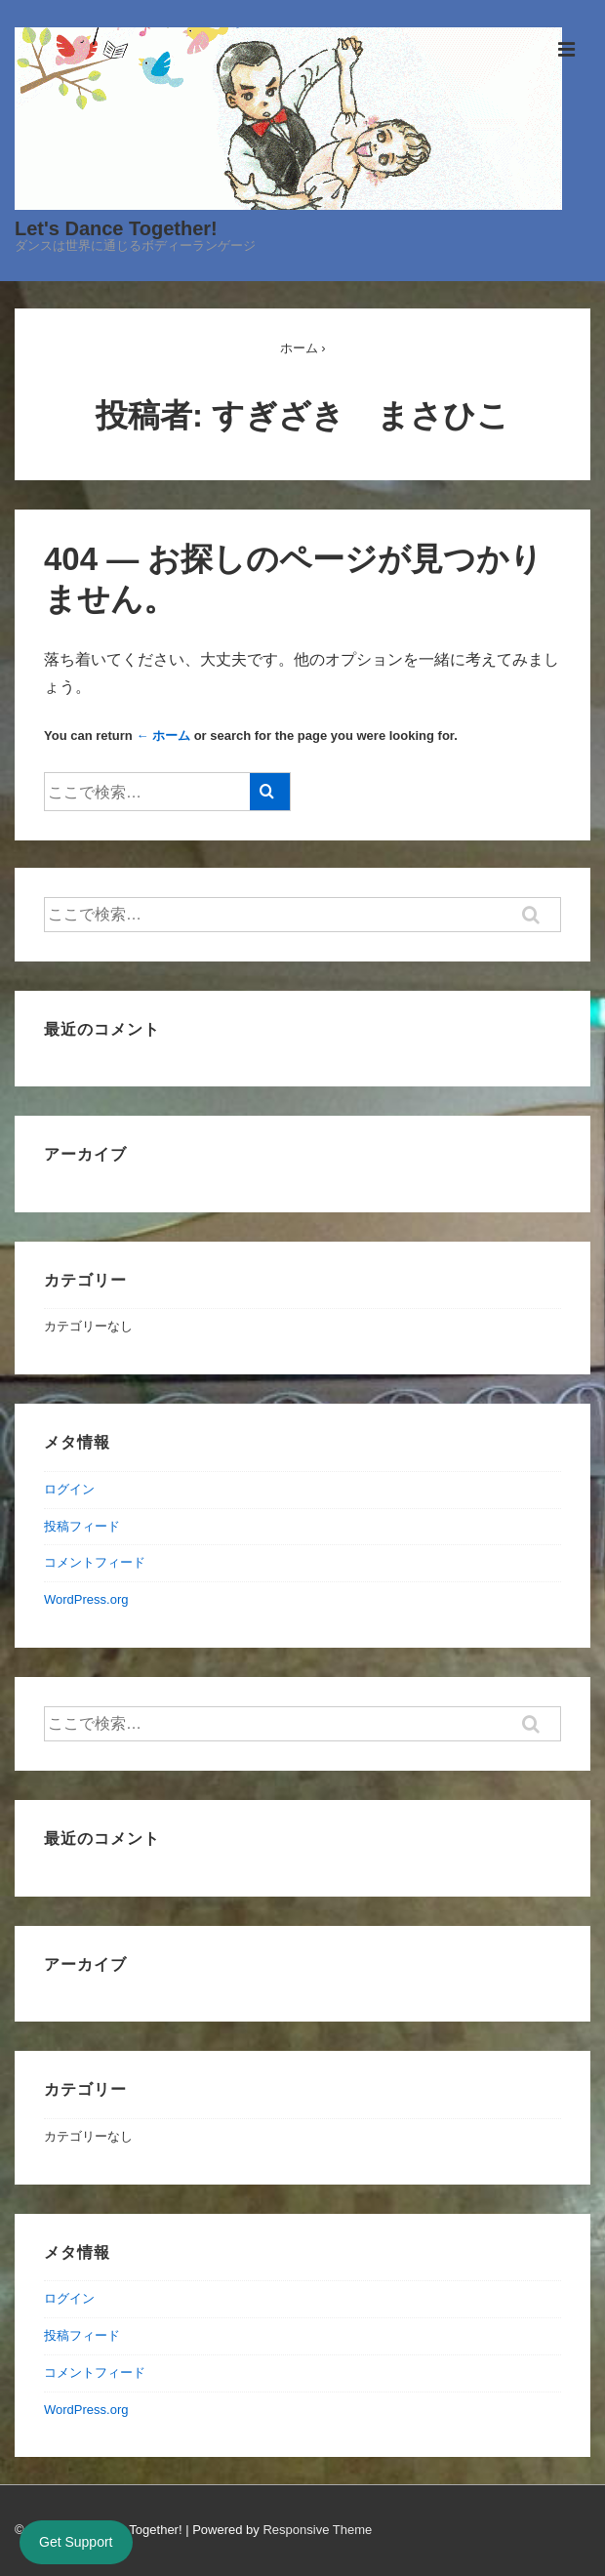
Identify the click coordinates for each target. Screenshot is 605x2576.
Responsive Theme (317, 2529)
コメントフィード (94, 1562)
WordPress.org (86, 1599)
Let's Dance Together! (116, 228)
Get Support (76, 2542)
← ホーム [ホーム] (163, 735)
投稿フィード (82, 1526)
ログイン (69, 1489)
